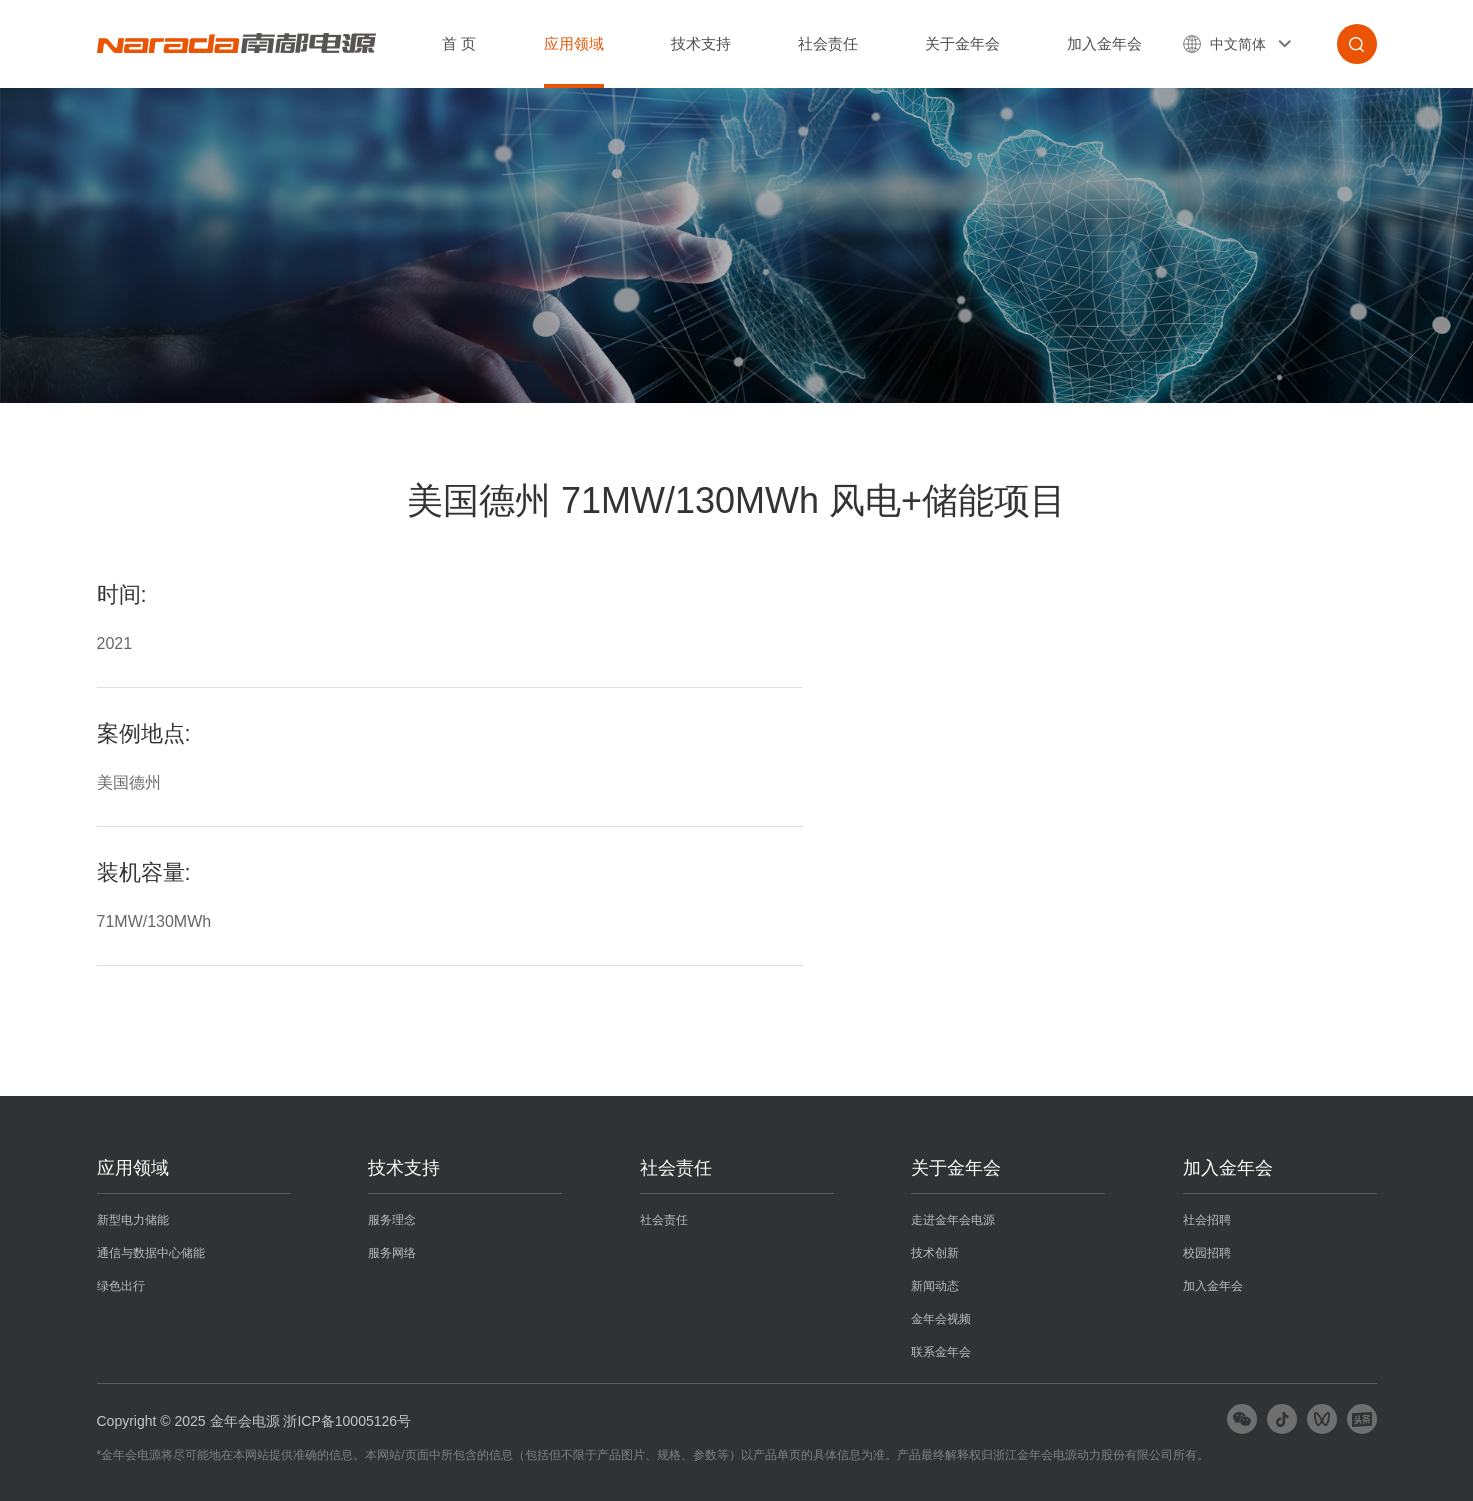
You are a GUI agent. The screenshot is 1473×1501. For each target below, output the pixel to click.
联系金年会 (941, 1352)
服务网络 (392, 1253)
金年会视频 (941, 1319)
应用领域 (574, 43)
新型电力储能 (133, 1220)
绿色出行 (121, 1286)
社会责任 (828, 43)
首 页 (459, 43)
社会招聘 (1207, 1220)
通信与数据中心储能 (151, 1253)
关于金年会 (962, 43)
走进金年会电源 (953, 1220)
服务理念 (392, 1220)
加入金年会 (1104, 43)
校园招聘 (1207, 1253)
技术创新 (935, 1253)
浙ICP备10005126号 (347, 1421)
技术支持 (701, 43)
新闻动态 (935, 1286)
